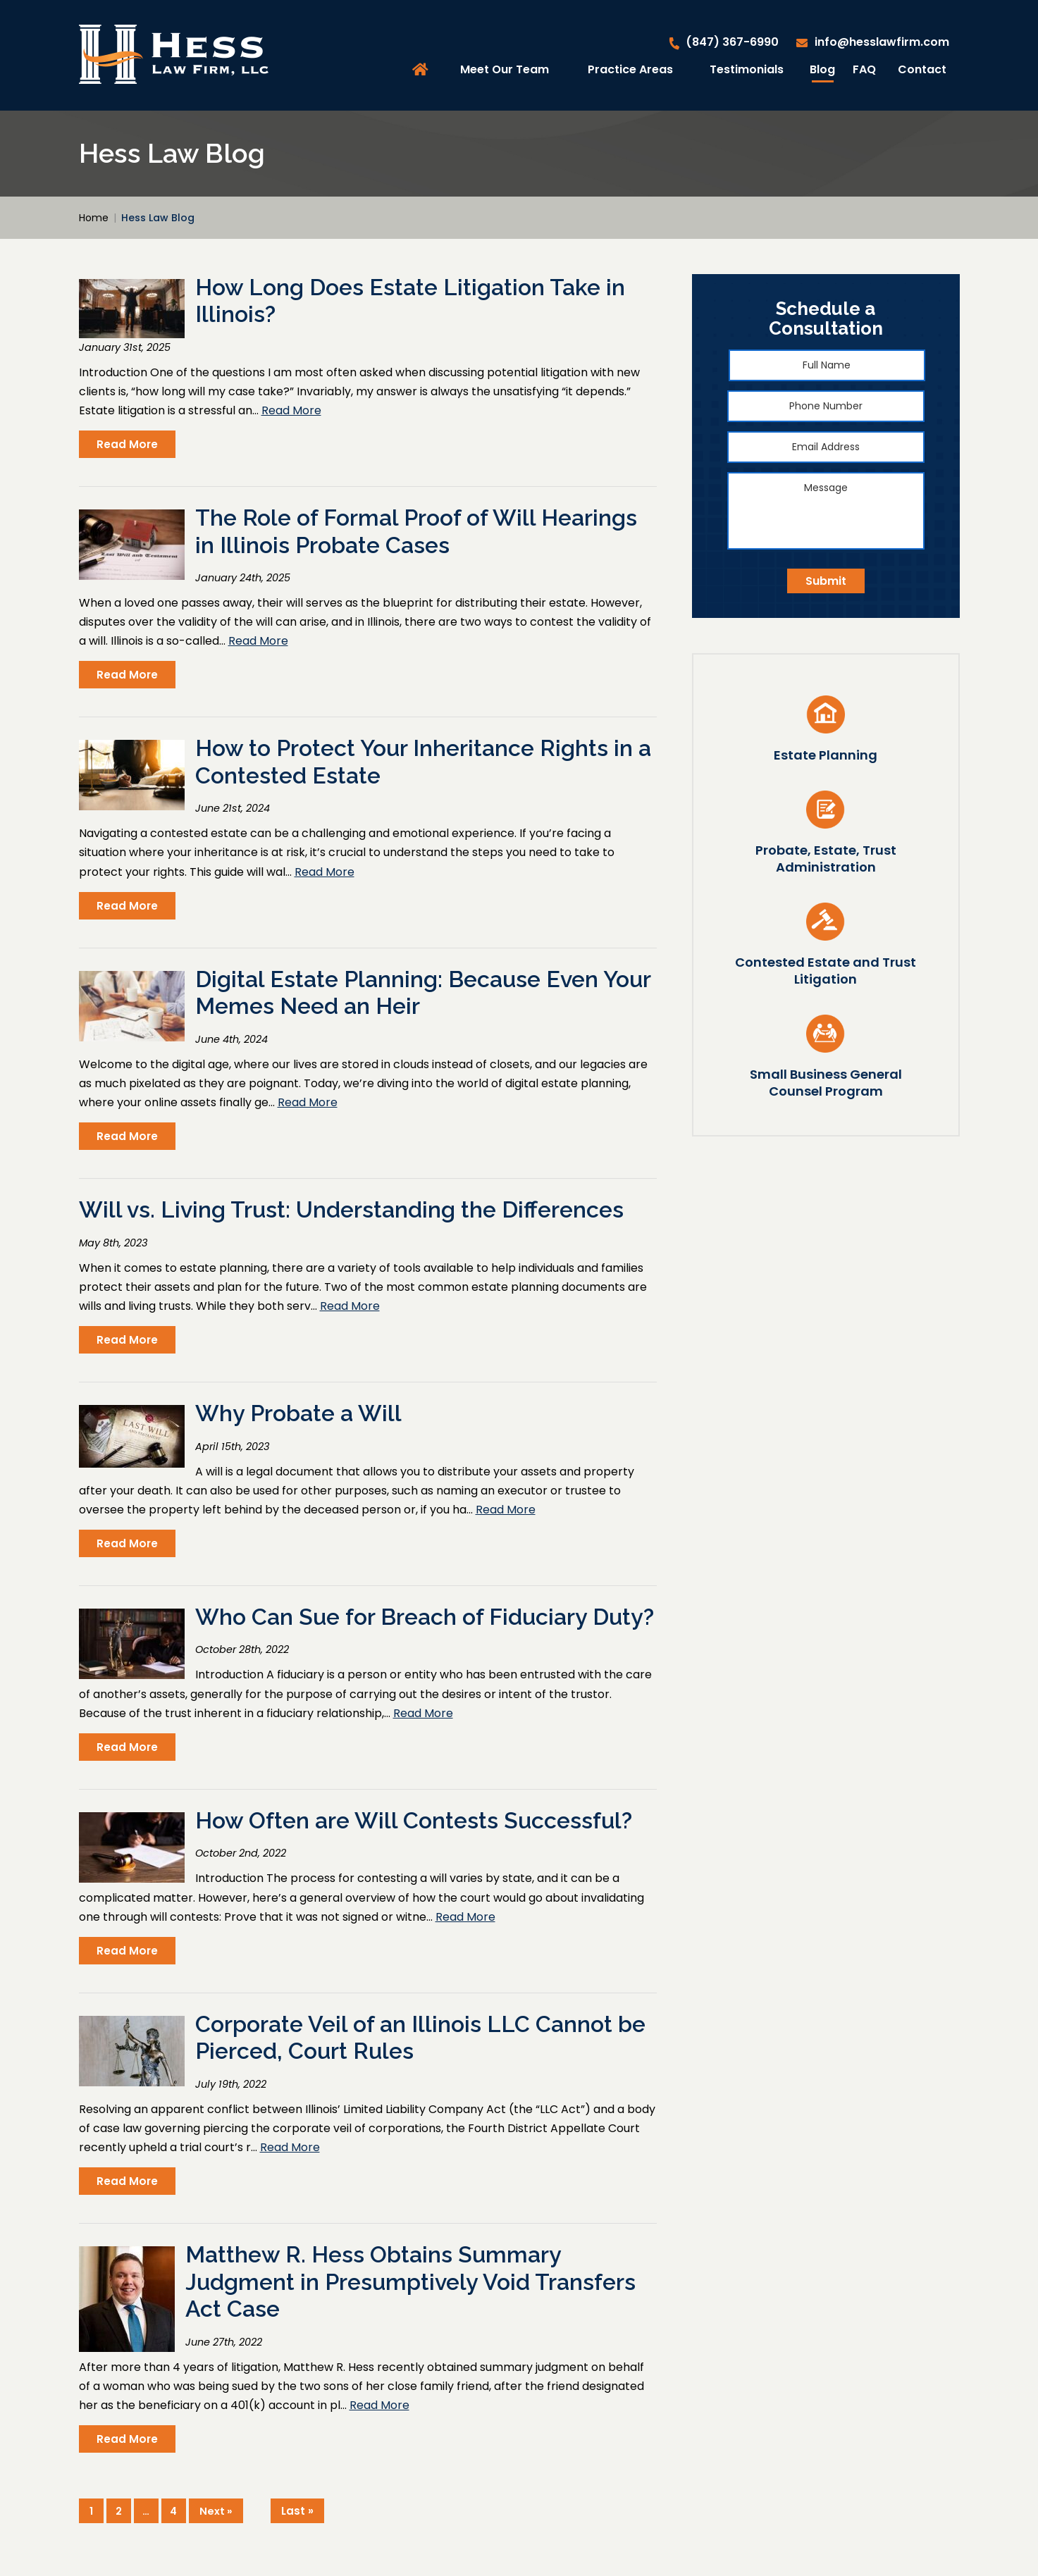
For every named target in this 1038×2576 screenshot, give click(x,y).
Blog (822, 69)
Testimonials (747, 69)
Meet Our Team (504, 69)
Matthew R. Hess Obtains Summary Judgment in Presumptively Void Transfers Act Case (410, 2281)
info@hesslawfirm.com (882, 42)
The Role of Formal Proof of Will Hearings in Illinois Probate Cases (416, 530)
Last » (297, 2510)
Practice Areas (630, 69)
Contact (922, 69)
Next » (216, 2511)
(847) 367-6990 (732, 42)
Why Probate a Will (298, 1413)
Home (422, 70)
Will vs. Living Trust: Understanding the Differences (351, 1209)
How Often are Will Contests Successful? (413, 1820)
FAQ (864, 69)
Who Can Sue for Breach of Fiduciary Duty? (424, 1617)
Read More (291, 410)
